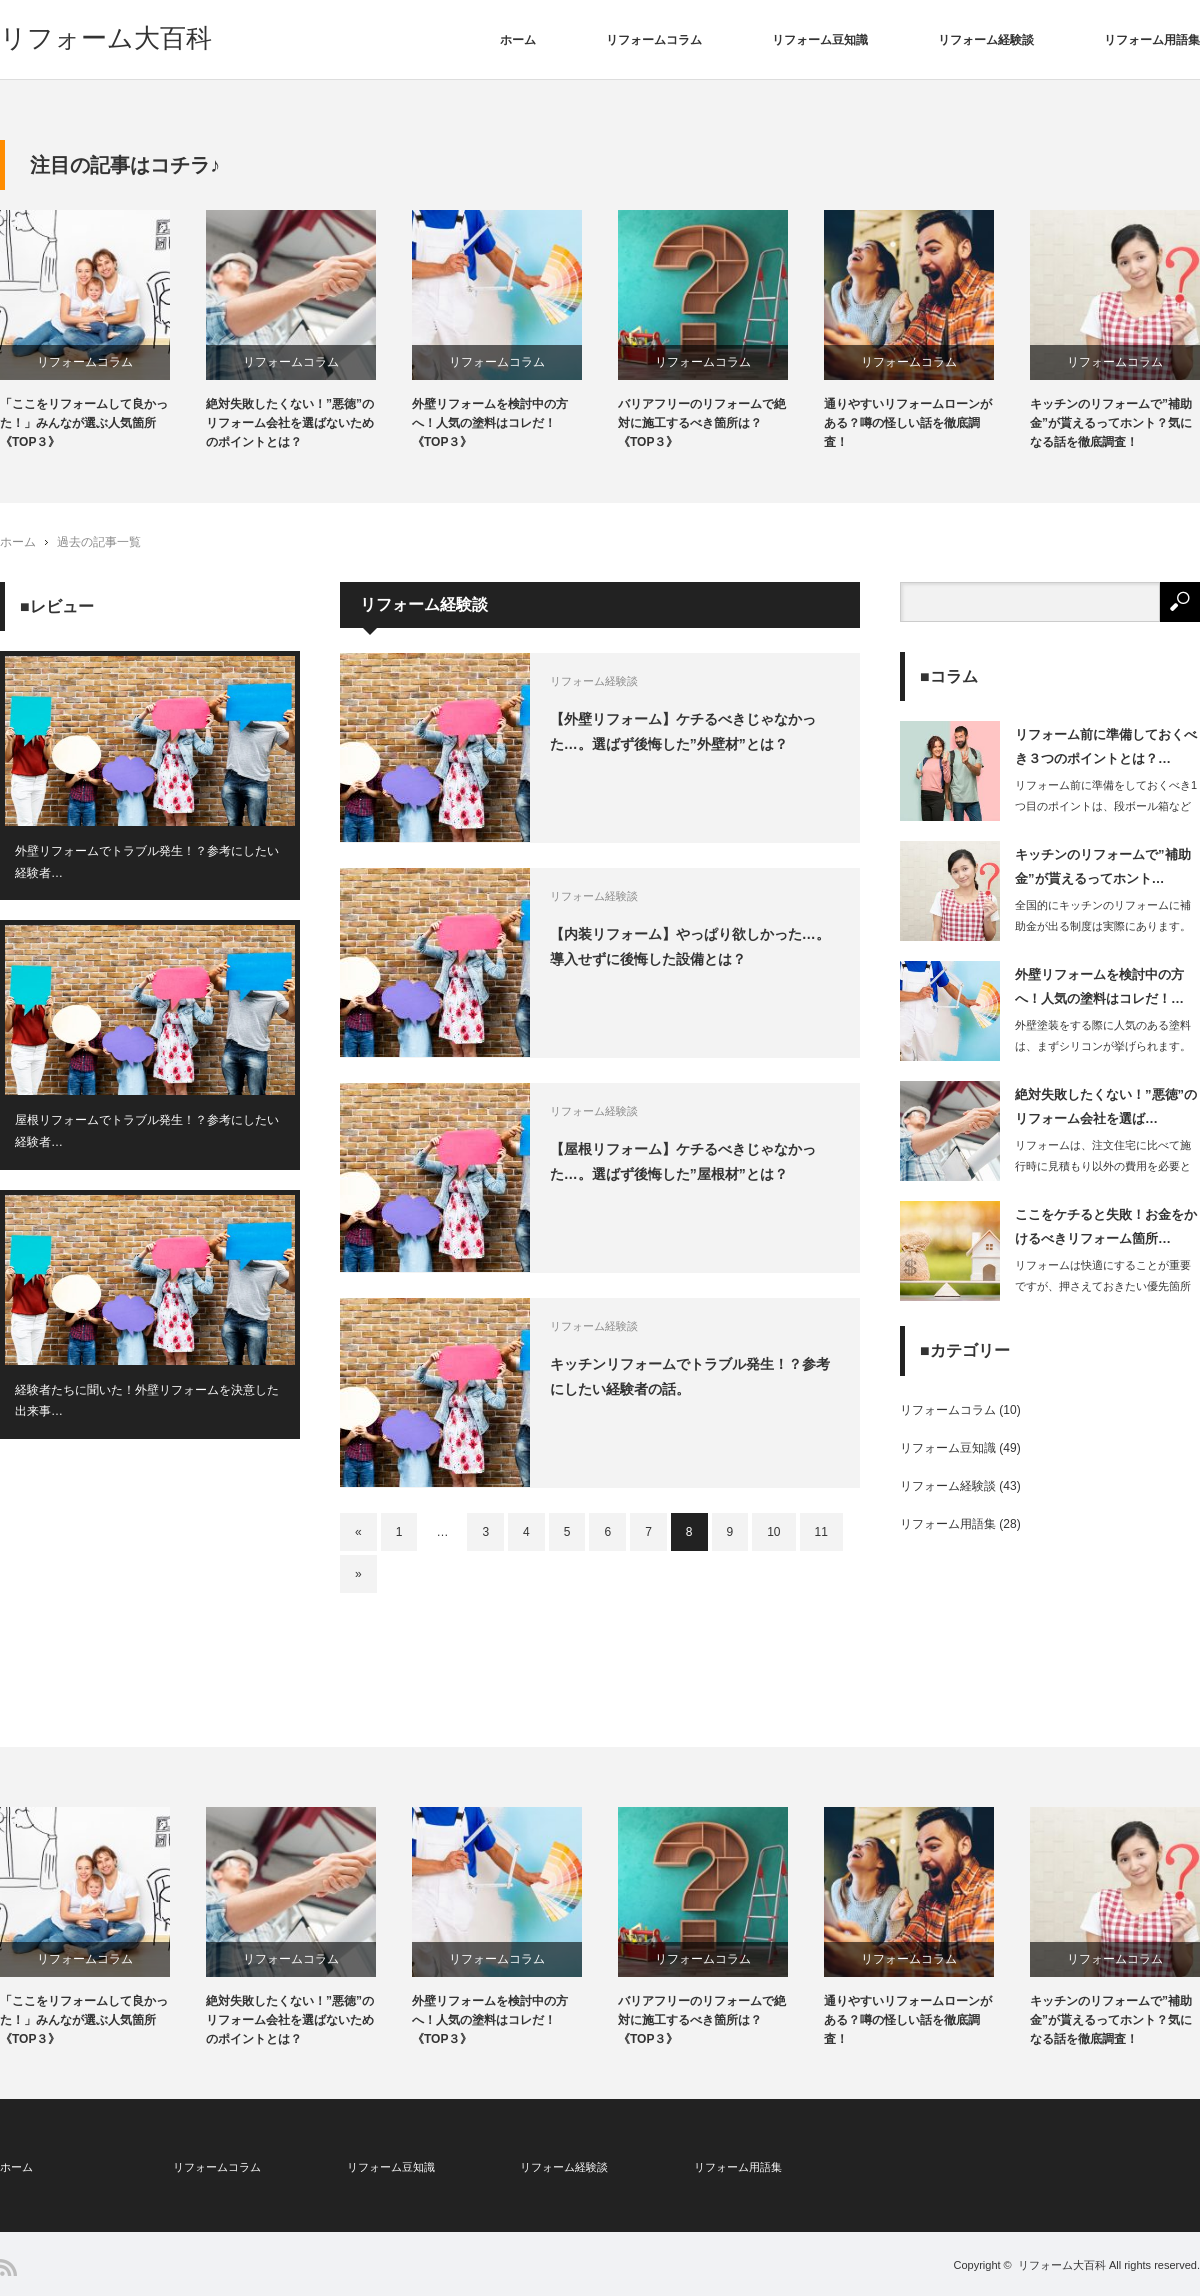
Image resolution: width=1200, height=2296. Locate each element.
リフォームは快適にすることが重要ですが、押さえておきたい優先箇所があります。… (1103, 1286)
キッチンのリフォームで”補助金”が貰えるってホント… (1103, 866)
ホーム (518, 40)
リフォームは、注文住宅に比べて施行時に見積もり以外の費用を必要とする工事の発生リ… (1103, 1166)
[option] (103, 331)
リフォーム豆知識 (820, 40)
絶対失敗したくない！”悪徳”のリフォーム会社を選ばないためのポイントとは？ (290, 423)
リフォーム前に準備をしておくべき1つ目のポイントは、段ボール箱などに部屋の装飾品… (1106, 806)
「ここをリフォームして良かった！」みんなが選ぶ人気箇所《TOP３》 (84, 423)
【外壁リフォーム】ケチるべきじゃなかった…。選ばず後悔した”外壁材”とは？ (683, 731)
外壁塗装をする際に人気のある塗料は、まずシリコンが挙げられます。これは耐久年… (1103, 1046)
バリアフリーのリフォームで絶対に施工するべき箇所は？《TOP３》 (702, 423)
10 (773, 1532)
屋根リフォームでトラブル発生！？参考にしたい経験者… (147, 1132)
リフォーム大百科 (106, 38)
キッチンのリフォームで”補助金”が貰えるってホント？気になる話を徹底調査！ (1111, 423)
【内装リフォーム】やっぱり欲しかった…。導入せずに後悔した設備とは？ (690, 946)
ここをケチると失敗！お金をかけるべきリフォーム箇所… (1106, 1226)
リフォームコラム (654, 40)
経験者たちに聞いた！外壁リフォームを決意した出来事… (147, 1401)
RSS (8, 2267)
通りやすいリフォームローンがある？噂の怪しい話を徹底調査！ (908, 423)
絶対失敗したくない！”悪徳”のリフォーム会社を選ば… (1106, 1106)
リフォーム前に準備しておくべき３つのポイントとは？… (1106, 746)
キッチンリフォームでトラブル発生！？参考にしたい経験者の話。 (690, 1376)
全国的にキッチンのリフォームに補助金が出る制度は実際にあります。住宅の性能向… (1103, 926)
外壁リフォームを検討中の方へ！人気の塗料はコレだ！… (1099, 986)
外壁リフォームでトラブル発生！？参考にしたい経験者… (147, 862)
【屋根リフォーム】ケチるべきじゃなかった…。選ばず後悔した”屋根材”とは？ (683, 1161)
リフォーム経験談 (986, 40)
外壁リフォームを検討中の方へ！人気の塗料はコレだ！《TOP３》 (490, 423)
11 (821, 1532)
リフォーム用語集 (1152, 40)
